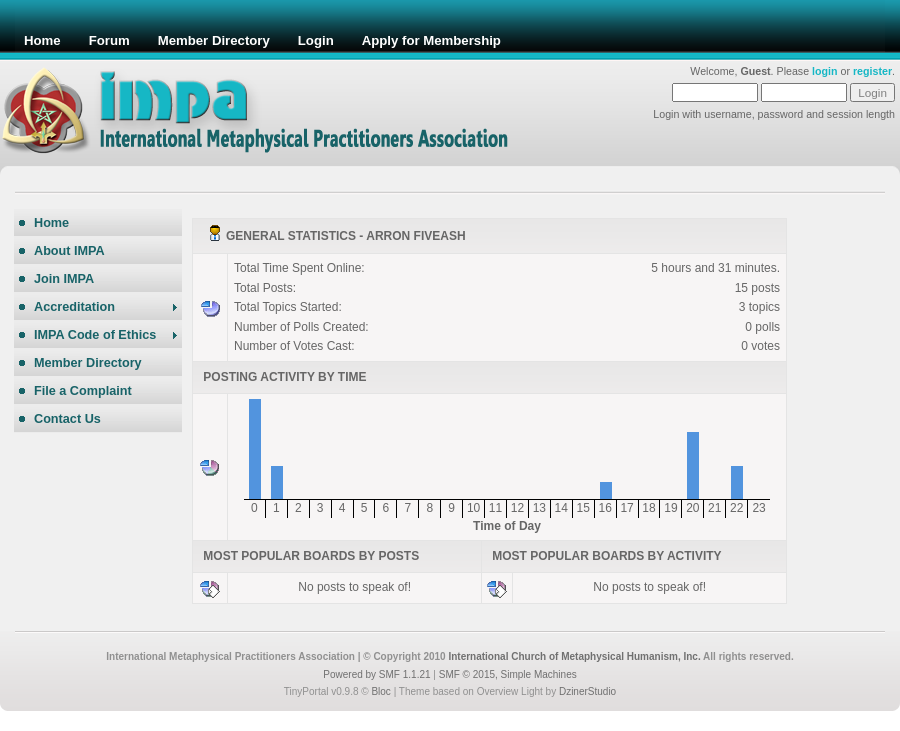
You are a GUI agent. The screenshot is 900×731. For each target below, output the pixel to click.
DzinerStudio (587, 691)
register (872, 71)
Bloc (380, 691)
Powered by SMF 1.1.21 (376, 674)
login (824, 71)
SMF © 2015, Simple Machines (508, 674)
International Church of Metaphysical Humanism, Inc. (574, 656)
